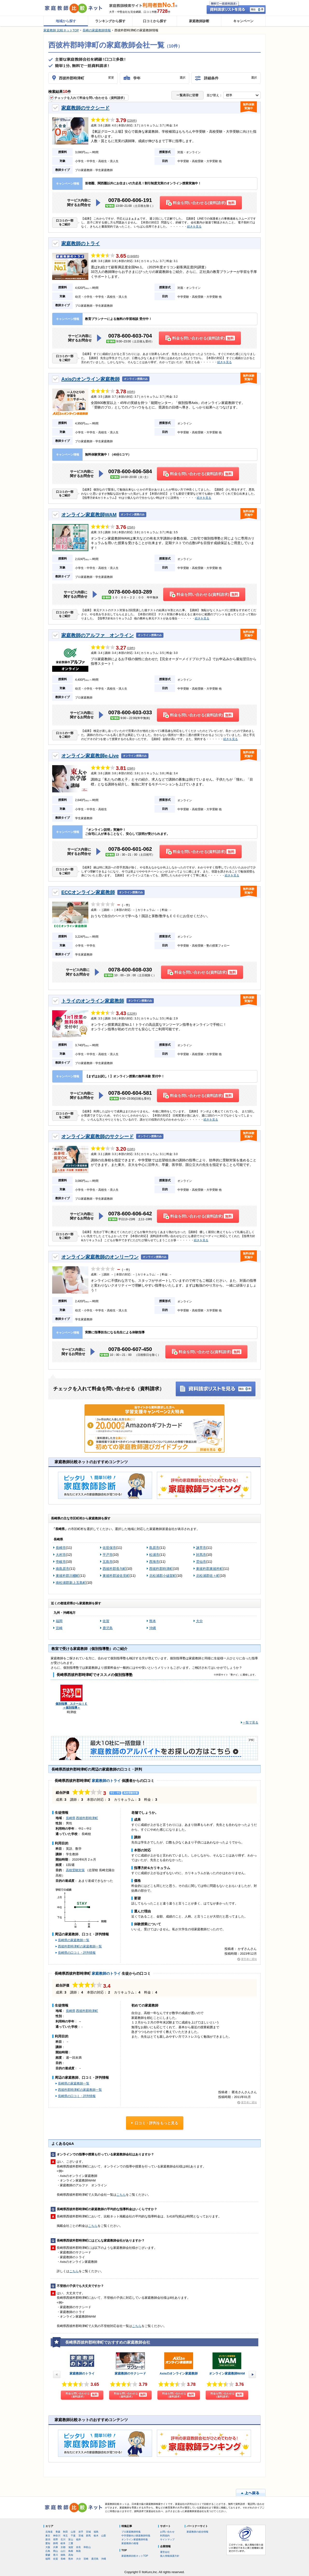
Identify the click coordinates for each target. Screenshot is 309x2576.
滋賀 (70, 2547)
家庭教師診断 (199, 21)
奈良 (78, 2547)
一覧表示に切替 (187, 95)
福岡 (59, 1621)
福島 (96, 2531)
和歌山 (87, 2547)
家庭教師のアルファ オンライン (97, 635)
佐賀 (106, 1621)
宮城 (88, 2531)
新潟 (47, 2539)
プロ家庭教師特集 (131, 2531)
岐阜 (63, 2543)
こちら (121, 2194)
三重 (70, 2543)
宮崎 (59, 1628)
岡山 (55, 2551)
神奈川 (56, 2535)
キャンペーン (243, 21)
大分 (199, 1621)
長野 (55, 2539)
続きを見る (194, 226)
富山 (70, 2539)
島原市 (154, 1548)
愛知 (47, 2543)
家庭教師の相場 (129, 2543)
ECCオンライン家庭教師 (88, 892)
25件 (131, 527)
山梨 (103, 2535)
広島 (47, 2551)
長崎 (63, 2558)
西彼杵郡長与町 (114, 1569)
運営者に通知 (249, 1959)
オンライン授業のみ (136, 378)
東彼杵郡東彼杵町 (209, 1569)
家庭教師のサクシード (85, 108)
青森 (58, 2531)
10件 (131, 1149)
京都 (63, 2547)
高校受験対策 (75, 1870)
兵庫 (55, 2547)
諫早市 (201, 1548)
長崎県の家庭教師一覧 (73, 1940)
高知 (70, 2555)
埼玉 (65, 2535)
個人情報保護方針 (169, 2556)
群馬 (88, 2535)
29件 (131, 768)
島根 (70, 2551)
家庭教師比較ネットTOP (134, 2556)
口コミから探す (155, 21)
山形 (73, 2531)
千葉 (73, 2535)
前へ (56, 2374)
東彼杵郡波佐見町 (116, 1576)
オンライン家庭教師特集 (134, 2539)
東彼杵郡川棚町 (67, 1576)
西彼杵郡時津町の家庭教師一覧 (80, 1946)
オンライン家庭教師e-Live (90, 755)
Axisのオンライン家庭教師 (90, 379)
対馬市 (201, 1555)
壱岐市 (61, 1562)
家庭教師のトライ (80, 243)
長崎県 (70, 1818)
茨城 (80, 2535)
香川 (55, 2555)
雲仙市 (201, 1562)
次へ (252, 2374)
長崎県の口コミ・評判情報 (77, 1952)
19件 (131, 648)
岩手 (80, 2531)
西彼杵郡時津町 (161, 1569)
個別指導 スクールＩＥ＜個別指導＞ (71, 1705)
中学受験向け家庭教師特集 (135, 2535)
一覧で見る (250, 1722)
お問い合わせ (167, 2531)
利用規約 (165, 2535)
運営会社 (165, 2552)
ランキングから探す (110, 21)
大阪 (47, 2547)
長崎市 (61, 1548)
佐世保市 (109, 1548)
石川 (63, 2539)
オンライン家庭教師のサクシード (97, 1136)
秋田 (65, 2531)
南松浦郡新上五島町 (71, 1583)
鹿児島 (108, 1628)
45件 (131, 392)
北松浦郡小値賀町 (162, 1576)
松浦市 (154, 1555)
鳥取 (78, 2551)
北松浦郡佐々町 (208, 1576)
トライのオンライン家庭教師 (92, 1001)
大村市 (61, 1555)
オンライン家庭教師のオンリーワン (100, 1257)
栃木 (96, 2535)
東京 (47, 2535)
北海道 (49, 2531)
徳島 (63, 2555)
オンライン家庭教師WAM (89, 514)
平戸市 (108, 1555)
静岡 (55, 2543)
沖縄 (152, 1628)
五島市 (108, 1562)
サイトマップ (167, 2539)
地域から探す (66, 21)
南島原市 (62, 1569)
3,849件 (133, 256)
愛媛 (47, 2555)
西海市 (154, 1562)
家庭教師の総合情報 (197, 2531)
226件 (132, 120)
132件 (132, 1013)
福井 (78, 2539)
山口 (63, 2551)
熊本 (152, 1621)
